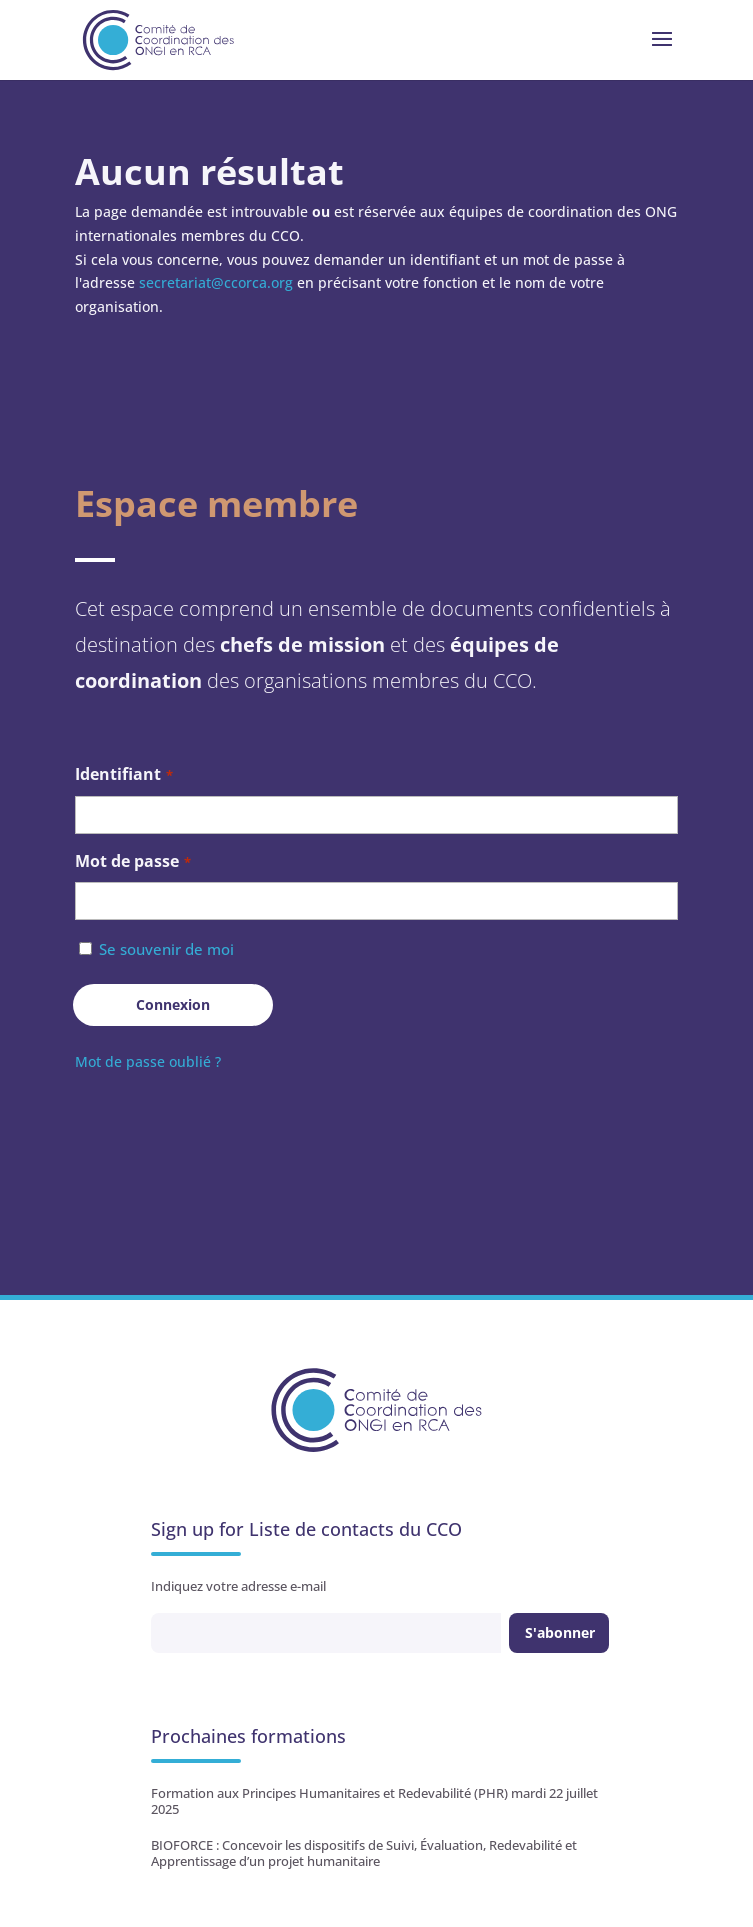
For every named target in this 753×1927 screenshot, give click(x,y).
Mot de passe (133, 862)
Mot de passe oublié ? (148, 1061)
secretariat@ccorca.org (216, 282)
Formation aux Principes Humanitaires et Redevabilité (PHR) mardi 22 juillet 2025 (374, 1801)
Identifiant (124, 775)
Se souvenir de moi (166, 949)
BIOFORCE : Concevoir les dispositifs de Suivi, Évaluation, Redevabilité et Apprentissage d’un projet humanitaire (364, 1853)
